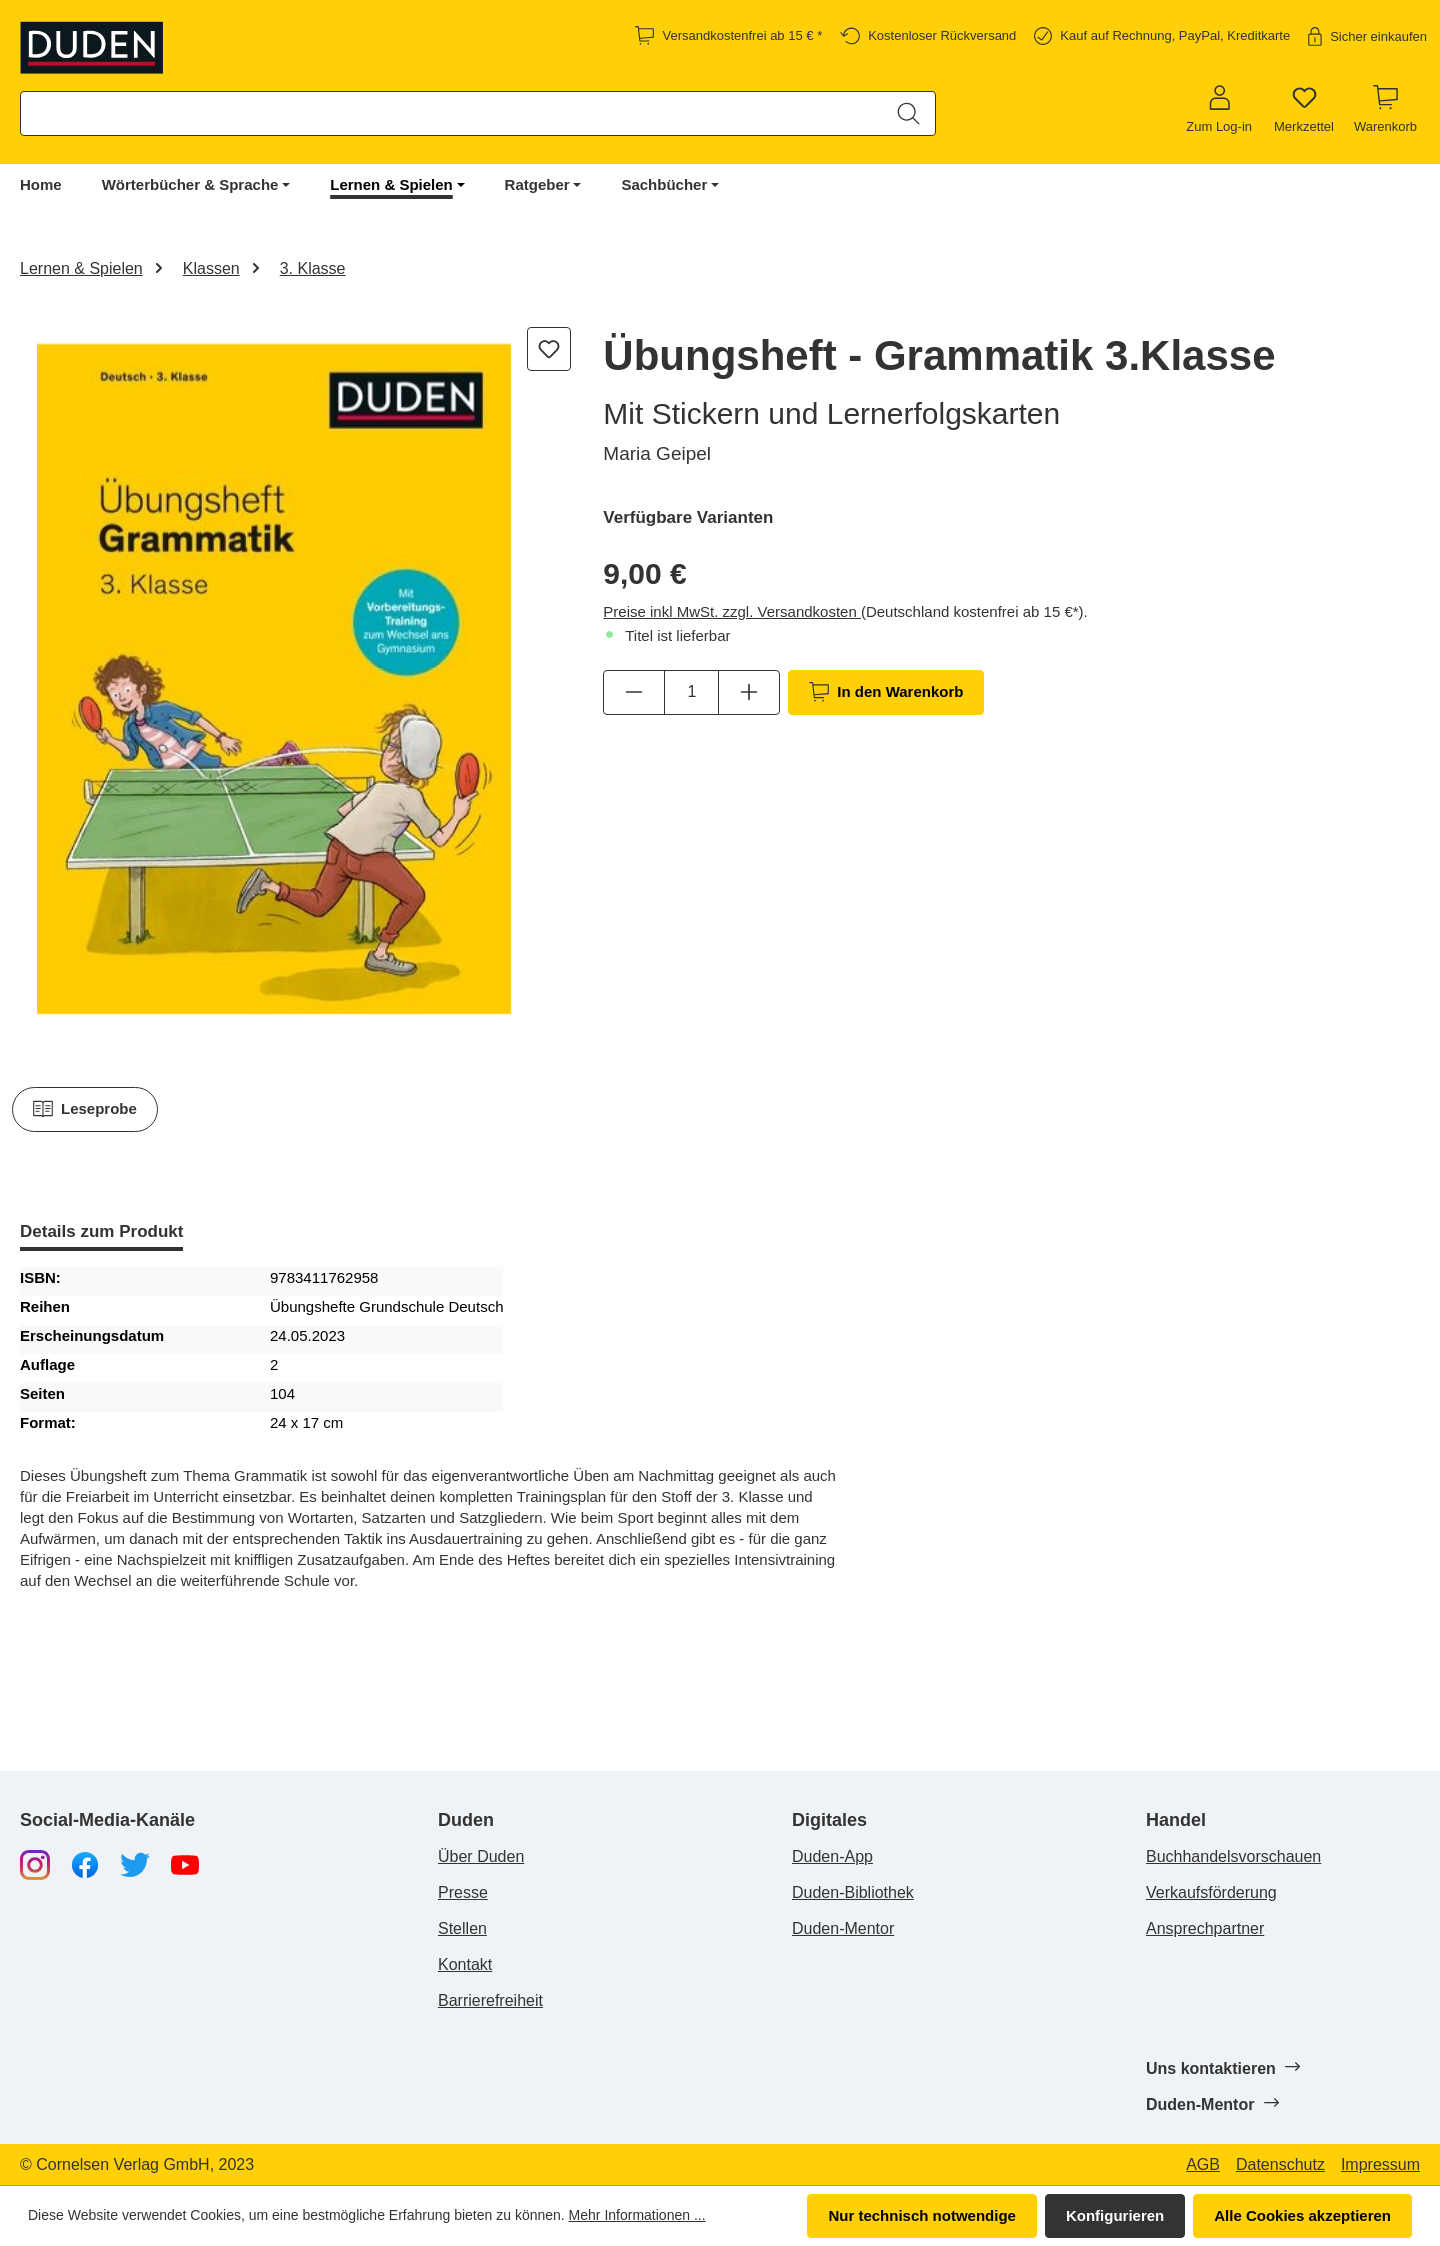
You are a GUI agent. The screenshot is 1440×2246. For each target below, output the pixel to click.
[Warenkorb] (1385, 110)
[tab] (101, 1233)
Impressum (1380, 2165)
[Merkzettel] (1304, 110)
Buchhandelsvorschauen (1233, 1856)
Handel (1176, 1820)
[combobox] (452, 113)
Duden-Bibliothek (853, 1892)
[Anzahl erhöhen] (749, 692)
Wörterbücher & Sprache (190, 184)
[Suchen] (908, 113)
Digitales (829, 1820)
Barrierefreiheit (490, 2000)
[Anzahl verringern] (634, 692)
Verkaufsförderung (1211, 1892)
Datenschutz (1280, 2165)
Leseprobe (85, 1109)
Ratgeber (537, 184)
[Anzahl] (691, 692)
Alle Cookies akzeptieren (1302, 2215)
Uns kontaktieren (1222, 2068)
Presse (463, 1892)
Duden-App (832, 1856)
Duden (466, 1820)
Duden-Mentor (843, 1928)
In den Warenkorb (886, 692)
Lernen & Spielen (391, 184)
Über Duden (481, 1856)
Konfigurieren (1115, 2215)
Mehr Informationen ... (637, 2215)
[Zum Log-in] (1219, 110)
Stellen (462, 1928)
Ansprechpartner (1205, 1928)
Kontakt (465, 1964)
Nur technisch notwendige (922, 2215)
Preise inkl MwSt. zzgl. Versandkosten (732, 611)
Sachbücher (664, 184)
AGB (1203, 2165)
